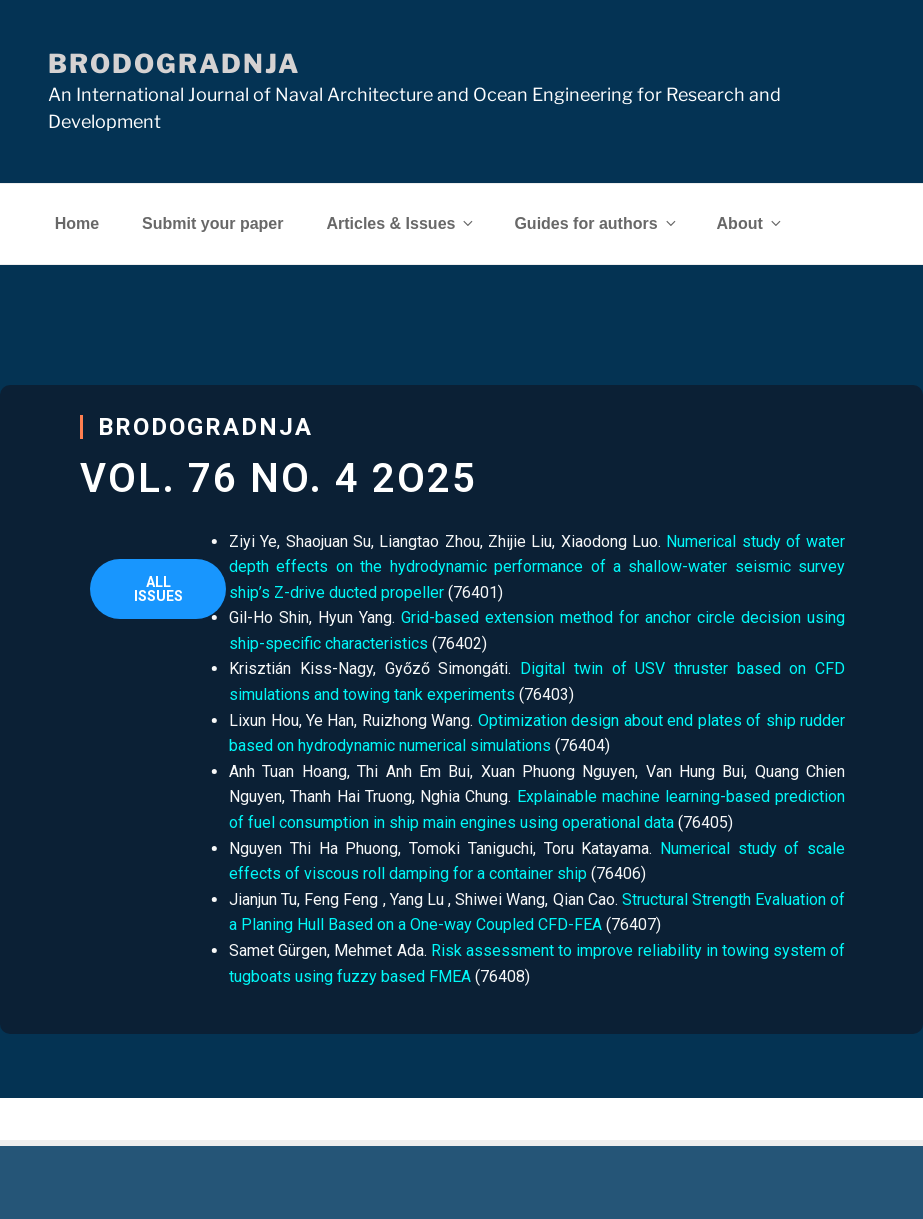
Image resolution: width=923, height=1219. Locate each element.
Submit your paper (212, 223)
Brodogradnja (174, 63)
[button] (158, 589)
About (750, 223)
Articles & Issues (401, 223)
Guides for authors (596, 223)
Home (77, 223)
